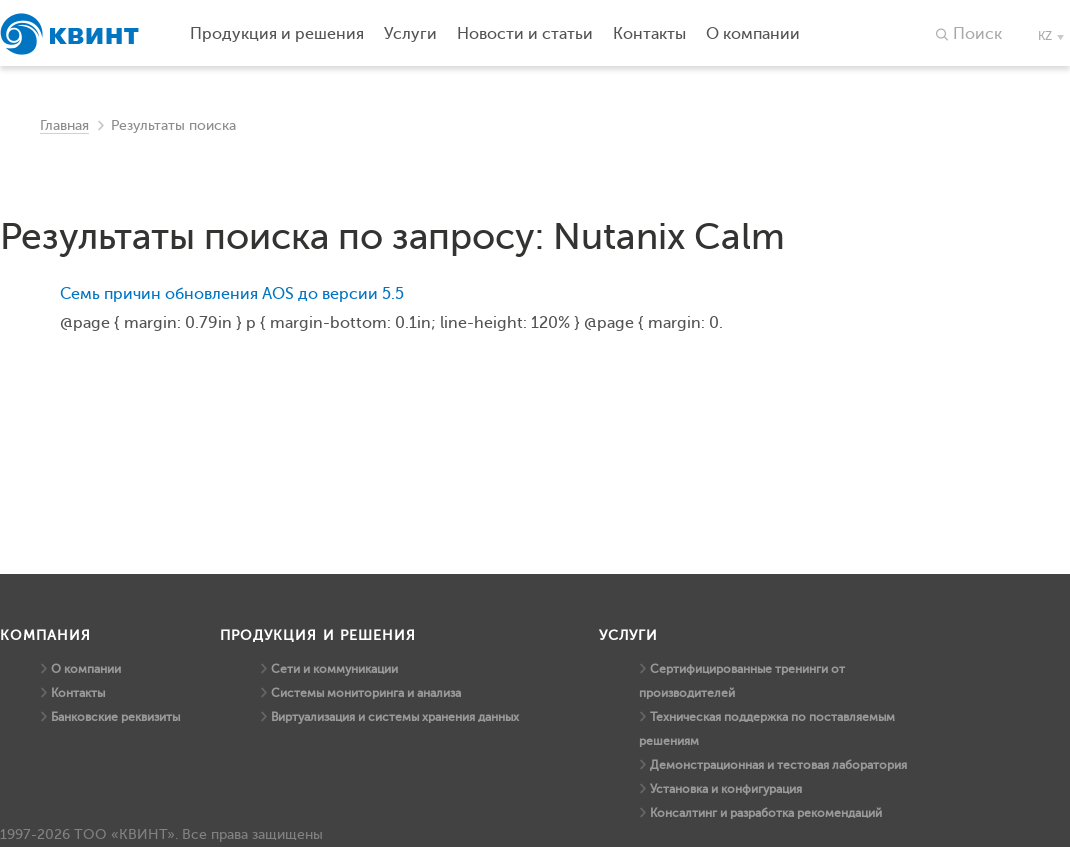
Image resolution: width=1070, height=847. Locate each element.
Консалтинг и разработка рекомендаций (766, 813)
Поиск (977, 34)
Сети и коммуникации (334, 669)
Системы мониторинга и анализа (366, 693)
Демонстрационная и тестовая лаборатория (778, 765)
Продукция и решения (277, 34)
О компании (86, 669)
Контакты (78, 693)
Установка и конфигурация (726, 789)
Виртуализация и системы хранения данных (395, 717)
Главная (64, 125)
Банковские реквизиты (115, 717)
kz (1045, 36)
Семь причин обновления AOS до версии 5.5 (232, 294)
